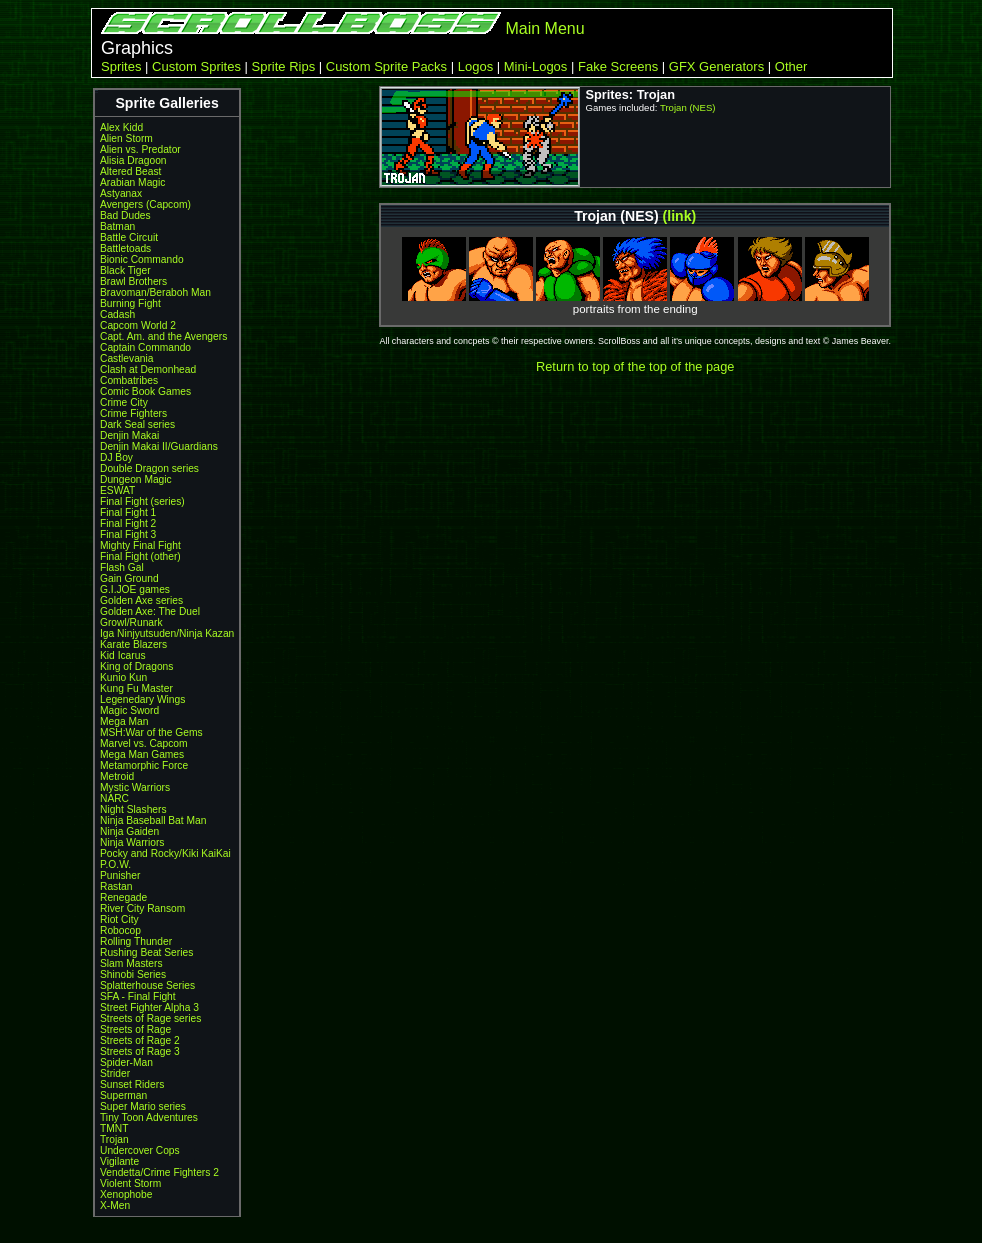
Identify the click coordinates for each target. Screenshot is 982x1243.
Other (791, 66)
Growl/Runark (131, 622)
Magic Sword (129, 710)
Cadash (117, 314)
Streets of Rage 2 (140, 1040)
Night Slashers (133, 809)
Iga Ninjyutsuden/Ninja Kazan (167, 633)
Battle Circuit (129, 237)
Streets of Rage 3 (140, 1051)
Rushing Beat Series (146, 952)
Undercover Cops (140, 1150)
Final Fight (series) (142, 501)
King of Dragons (136, 666)
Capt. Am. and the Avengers (163, 336)
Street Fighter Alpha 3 (149, 1007)
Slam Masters (131, 963)
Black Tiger (125, 270)
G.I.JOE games (135, 589)
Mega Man (124, 721)
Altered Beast (130, 171)
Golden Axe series (141, 600)
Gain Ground (129, 578)
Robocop (120, 930)
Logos (475, 66)
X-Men (115, 1205)
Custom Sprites (196, 66)
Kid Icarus (123, 655)
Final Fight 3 (128, 534)
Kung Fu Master (136, 688)
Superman (123, 1095)
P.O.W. (115, 864)
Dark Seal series (137, 424)
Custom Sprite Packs (386, 66)
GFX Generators (716, 66)
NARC (114, 798)
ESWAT (117, 490)
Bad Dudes (125, 215)
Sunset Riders (132, 1084)
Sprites (121, 66)
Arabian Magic (132, 182)
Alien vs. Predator (140, 149)
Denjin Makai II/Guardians (159, 446)
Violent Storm (130, 1183)
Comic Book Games (145, 391)
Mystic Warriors (135, 787)
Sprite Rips (284, 66)
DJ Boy (116, 457)
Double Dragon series (149, 468)
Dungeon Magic (136, 479)
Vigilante (119, 1161)
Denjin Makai (129, 435)
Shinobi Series (133, 974)
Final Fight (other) (140, 556)
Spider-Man (126, 1062)
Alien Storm (126, 138)
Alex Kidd (121, 127)
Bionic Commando (142, 259)
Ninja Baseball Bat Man (153, 820)
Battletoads (125, 248)
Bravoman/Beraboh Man (155, 292)
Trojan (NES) (688, 107)
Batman (117, 226)
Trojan (114, 1139)
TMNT (114, 1128)
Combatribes (129, 380)
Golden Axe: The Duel (150, 611)
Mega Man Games (142, 754)
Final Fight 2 (128, 523)
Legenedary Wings (142, 699)
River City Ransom (142, 908)
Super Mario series (143, 1106)
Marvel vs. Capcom (144, 743)
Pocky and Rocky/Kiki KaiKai (165, 853)
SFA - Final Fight (138, 996)
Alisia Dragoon (133, 160)
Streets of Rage (135, 1029)
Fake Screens (618, 66)
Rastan (116, 886)
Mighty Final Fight (140, 545)
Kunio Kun (123, 677)
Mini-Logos (536, 66)
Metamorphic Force (144, 765)
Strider (115, 1073)
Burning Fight (130, 303)
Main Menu (544, 28)
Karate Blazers (133, 644)
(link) (680, 216)
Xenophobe (126, 1194)
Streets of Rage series (150, 1018)
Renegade (123, 897)
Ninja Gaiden (129, 831)
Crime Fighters (133, 413)
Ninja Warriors (132, 842)
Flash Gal (122, 567)
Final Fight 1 (128, 512)
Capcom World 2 (138, 325)
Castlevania (126, 358)
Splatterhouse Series (147, 985)
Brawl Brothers (133, 281)
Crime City (124, 402)
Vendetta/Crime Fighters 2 (159, 1172)
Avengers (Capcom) (145, 204)
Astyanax (121, 193)
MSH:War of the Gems (151, 732)
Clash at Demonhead (148, 369)
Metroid (117, 776)
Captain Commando (145, 347)
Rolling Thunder (136, 941)
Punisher (120, 875)
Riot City (119, 919)
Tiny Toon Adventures (149, 1117)
